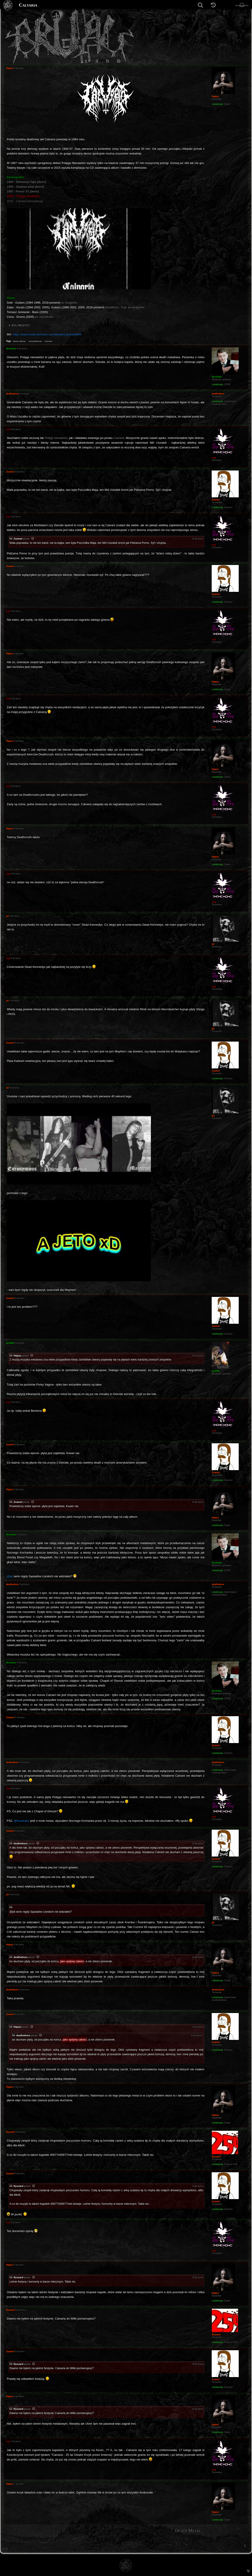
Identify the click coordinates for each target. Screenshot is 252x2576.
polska (48, 341)
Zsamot (18, 538)
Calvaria (28, 5)
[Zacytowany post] (33, 539)
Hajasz (17, 1355)
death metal (19, 341)
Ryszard (18, 2186)
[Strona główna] (8, 5)
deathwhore (20, 1843)
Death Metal (188, 2530)
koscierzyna (35, 341)
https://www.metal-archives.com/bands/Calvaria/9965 (47, 334)
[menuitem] (244, 2545)
